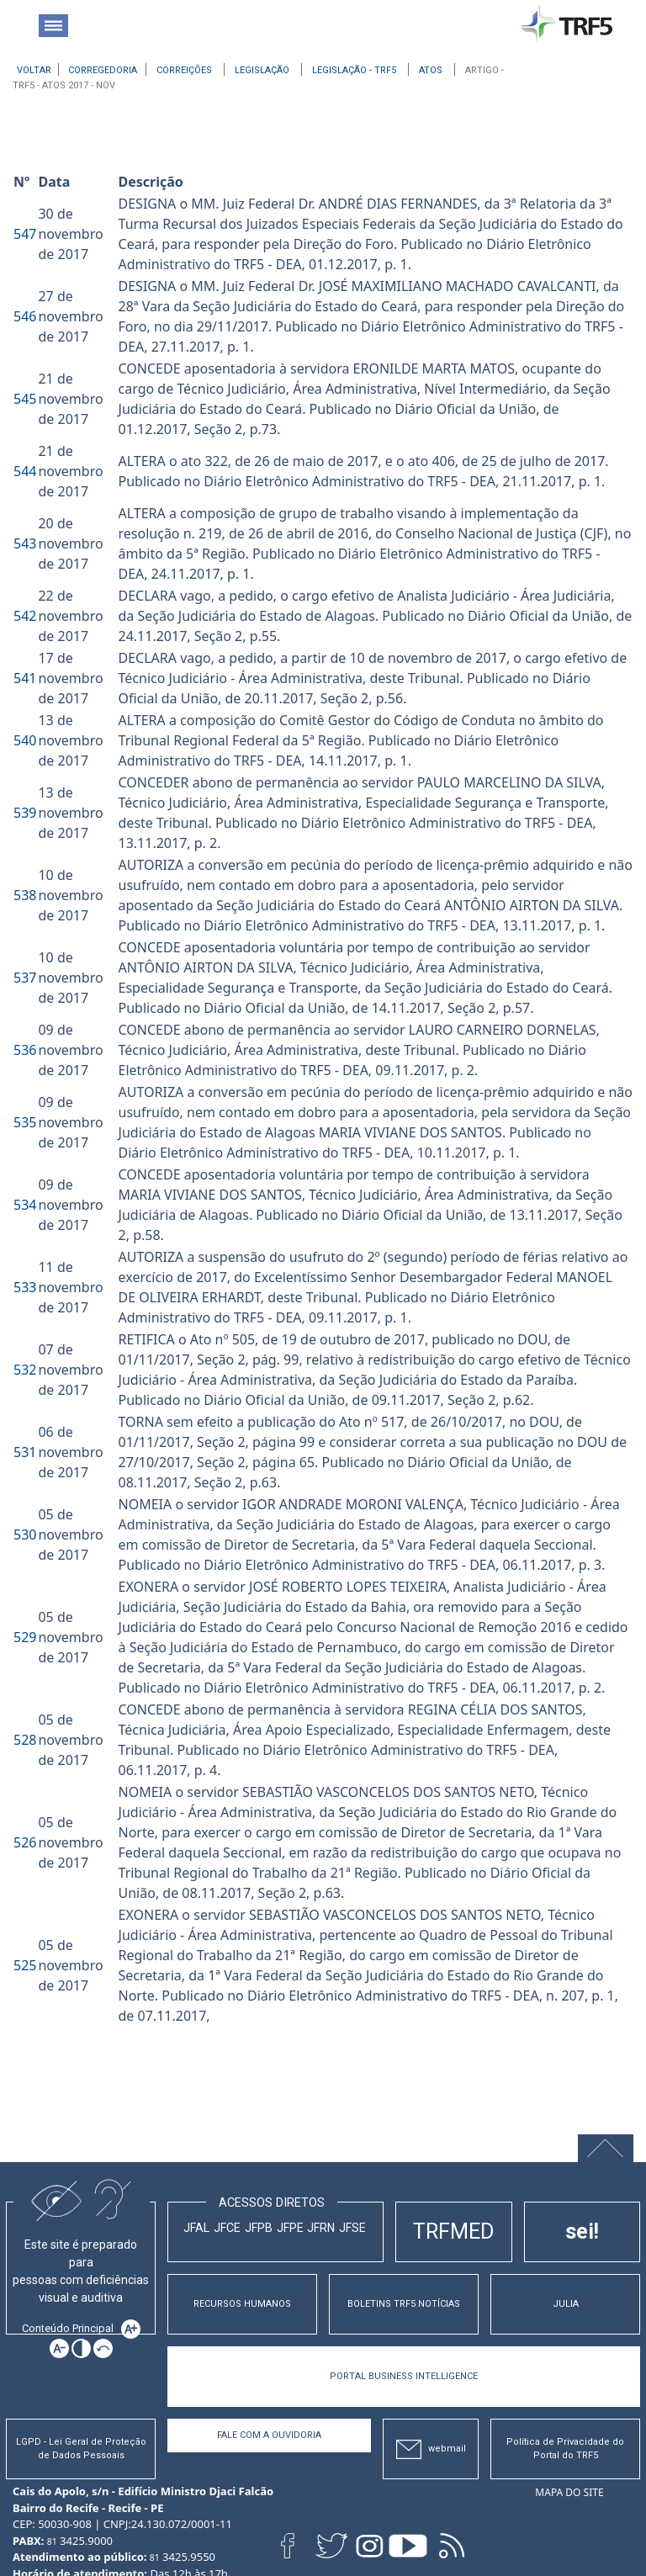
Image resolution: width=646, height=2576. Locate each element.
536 (24, 1050)
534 (24, 1204)
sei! (582, 2231)
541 (24, 678)
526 (24, 1842)
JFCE (227, 2227)
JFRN (321, 2227)
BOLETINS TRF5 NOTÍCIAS (403, 2303)
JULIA (566, 2303)
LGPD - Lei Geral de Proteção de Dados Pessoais (81, 2449)
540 (24, 740)
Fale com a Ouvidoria (269, 2435)
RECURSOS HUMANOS (242, 2303)
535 (24, 1122)
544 (24, 471)
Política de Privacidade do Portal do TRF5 (565, 2449)
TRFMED (453, 2231)
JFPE (290, 2227)
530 (24, 1534)
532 (24, 1369)
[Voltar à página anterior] (34, 69)
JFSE (352, 2227)
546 (24, 316)
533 (24, 1287)
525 (24, 1965)
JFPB (259, 2227)
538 (24, 895)
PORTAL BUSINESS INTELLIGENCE (404, 2376)
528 (24, 1740)
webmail (431, 2449)
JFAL (196, 2227)
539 (24, 812)
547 (24, 234)
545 (24, 399)
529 (24, 1637)
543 (24, 543)
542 (24, 616)
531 (24, 1452)
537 (24, 977)
